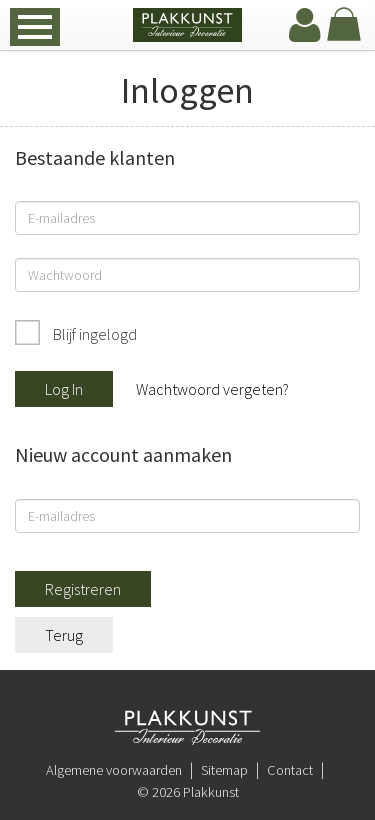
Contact (290, 770)
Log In (64, 389)
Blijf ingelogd (93, 334)
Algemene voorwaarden (114, 770)
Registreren (83, 589)
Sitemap (224, 770)
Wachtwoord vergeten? (212, 389)
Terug (64, 635)
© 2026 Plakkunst (188, 792)
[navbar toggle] (35, 27)
